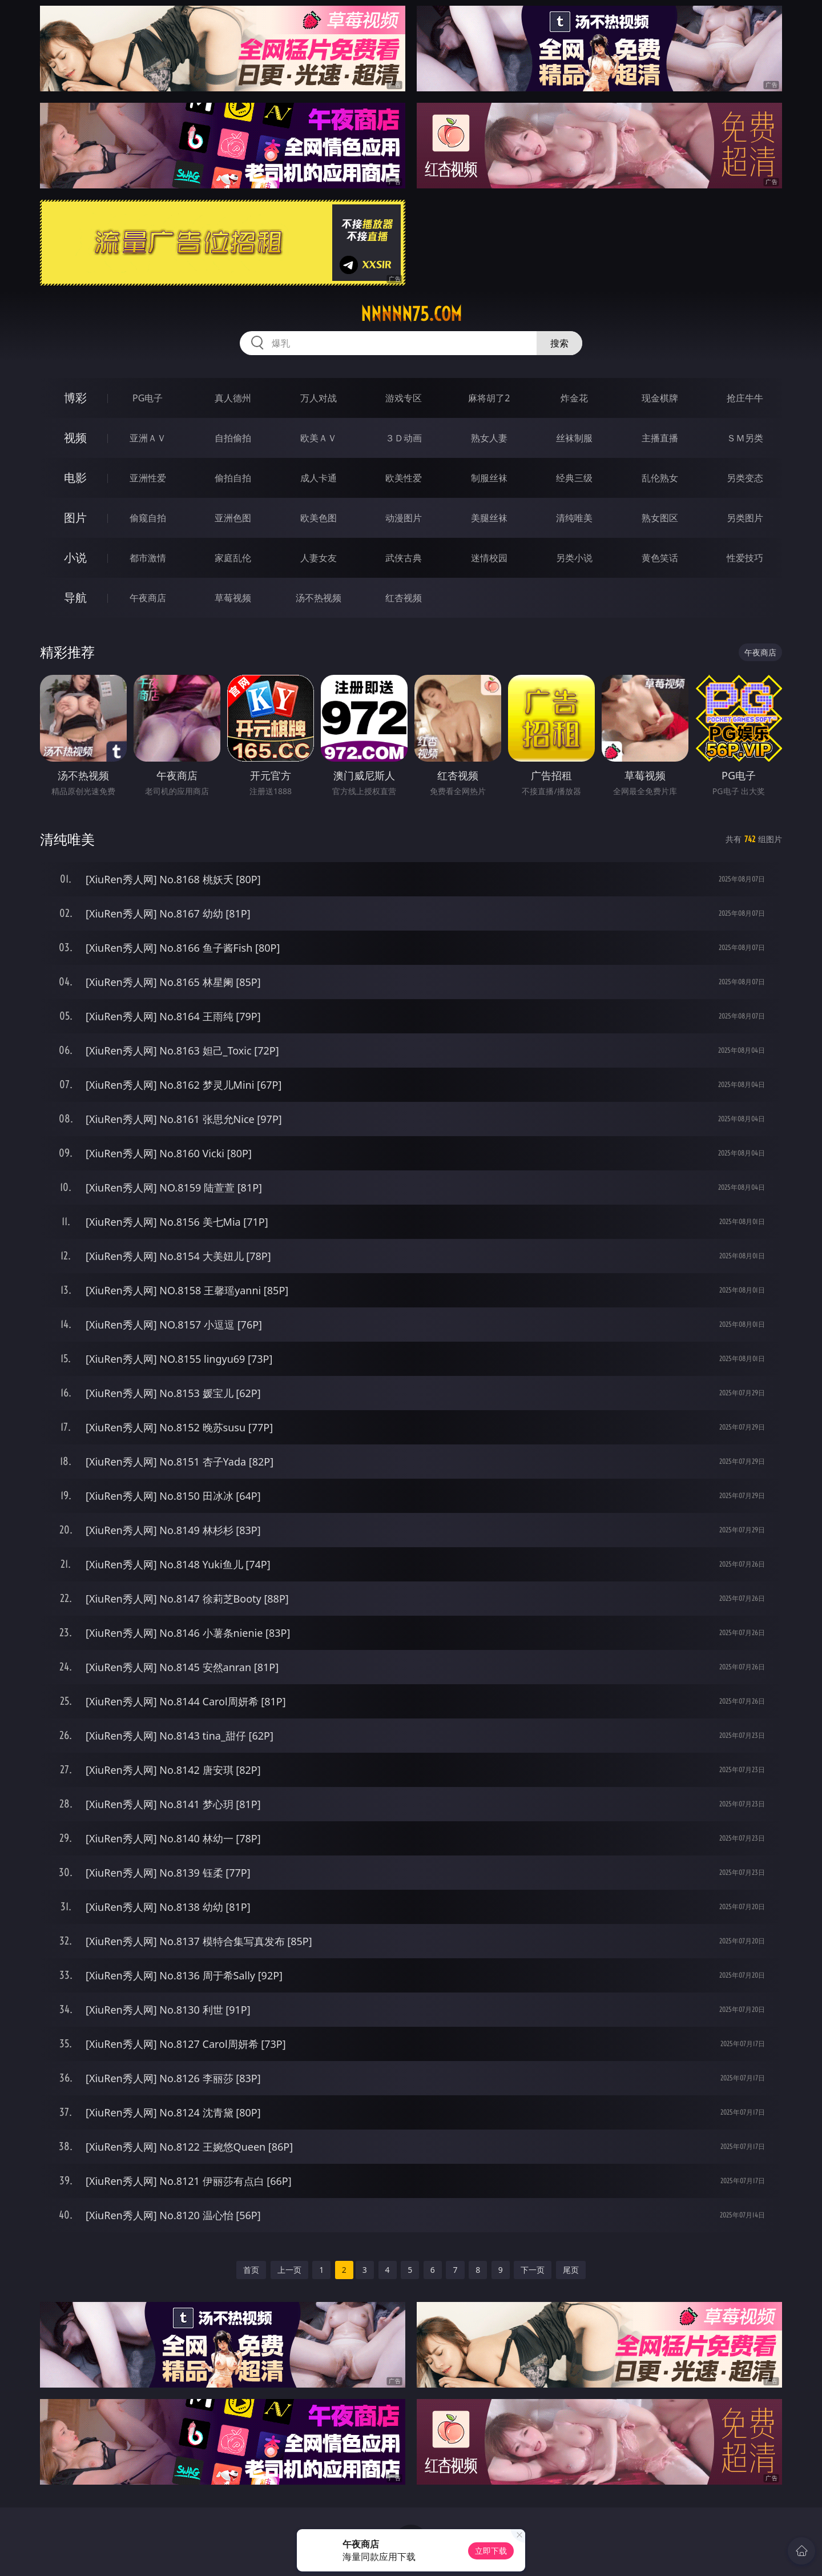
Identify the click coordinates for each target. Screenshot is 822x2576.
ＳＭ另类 (745, 438)
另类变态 (745, 478)
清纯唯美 (574, 518)
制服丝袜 (489, 478)
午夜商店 (148, 597)
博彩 (75, 397)
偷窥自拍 (148, 518)
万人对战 (318, 398)
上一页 (289, 2269)
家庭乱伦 (233, 558)
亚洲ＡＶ (148, 438)
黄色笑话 (660, 558)
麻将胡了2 (489, 398)
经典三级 (574, 478)
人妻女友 (318, 558)
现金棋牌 (660, 398)
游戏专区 (403, 398)
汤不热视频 (318, 597)
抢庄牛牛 (745, 398)
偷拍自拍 (233, 478)
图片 (75, 517)
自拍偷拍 (233, 438)
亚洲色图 (233, 518)
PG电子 (147, 398)
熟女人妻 (489, 438)
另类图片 (745, 518)
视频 (75, 437)
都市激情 (148, 558)
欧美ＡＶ (318, 438)
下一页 (533, 2269)
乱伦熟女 (660, 478)
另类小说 (574, 558)
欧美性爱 (403, 478)
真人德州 (233, 398)
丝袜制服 (574, 438)
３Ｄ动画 (403, 438)
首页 (251, 2269)
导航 (75, 597)
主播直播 (660, 438)
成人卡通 (318, 478)
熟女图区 (660, 518)
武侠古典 (403, 558)
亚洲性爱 (148, 478)
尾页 (571, 2269)
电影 (75, 477)
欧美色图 (318, 518)
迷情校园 (489, 558)
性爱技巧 (745, 558)
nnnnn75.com (411, 314)
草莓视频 (233, 597)
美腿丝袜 (489, 518)
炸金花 (574, 398)
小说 (75, 557)
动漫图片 (403, 518)
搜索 (559, 343)
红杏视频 (403, 597)
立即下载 (491, 2550)
